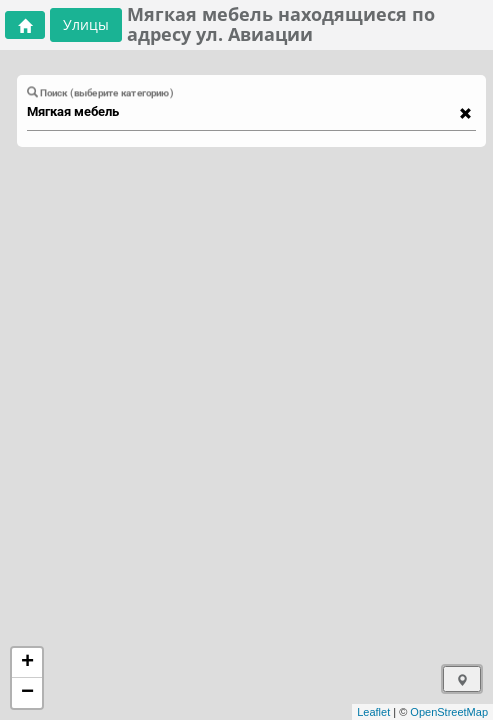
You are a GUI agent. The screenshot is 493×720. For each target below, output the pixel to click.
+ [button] (27, 663)
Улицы (86, 24)
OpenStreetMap (449, 712)
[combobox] (241, 112)
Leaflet (373, 712)
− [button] (27, 693)
